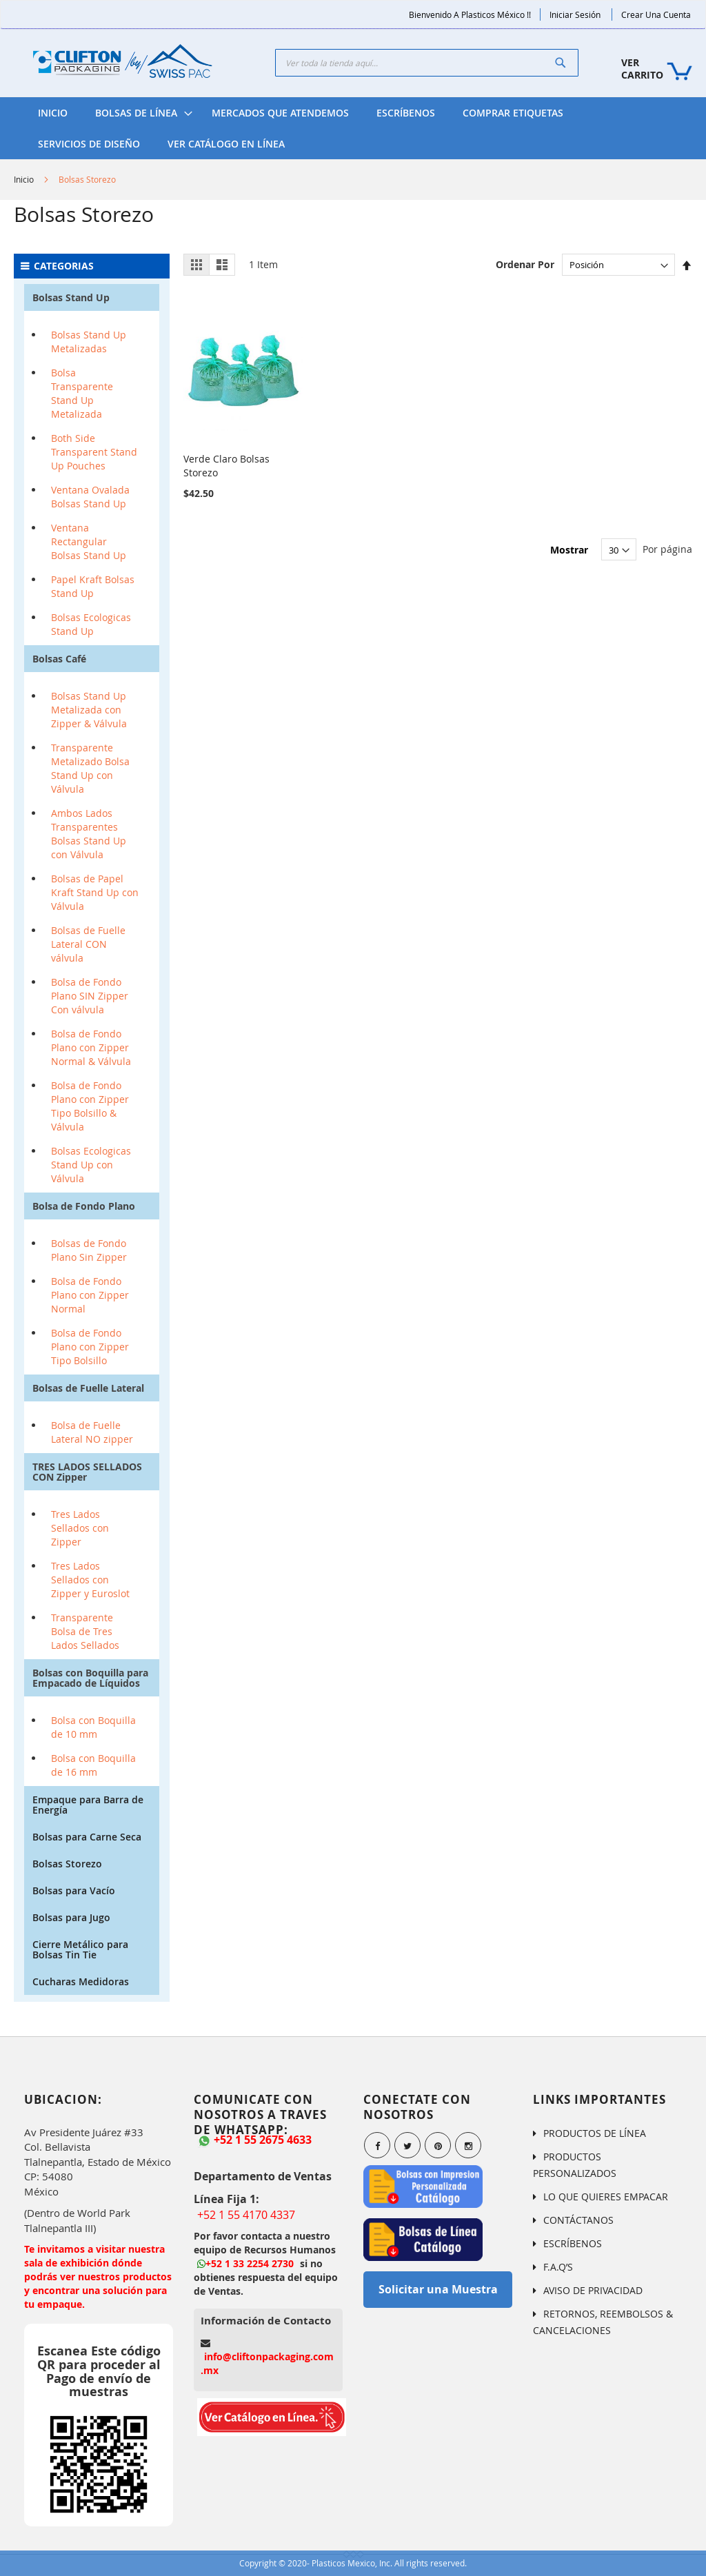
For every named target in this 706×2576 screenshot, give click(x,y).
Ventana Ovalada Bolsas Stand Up (90, 496)
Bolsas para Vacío (73, 1890)
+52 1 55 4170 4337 (246, 2214)
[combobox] (426, 63)
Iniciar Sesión (575, 14)
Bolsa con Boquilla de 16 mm (93, 1765)
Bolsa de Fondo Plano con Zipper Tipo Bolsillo (90, 1346)
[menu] (353, 128)
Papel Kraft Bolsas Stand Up (92, 586)
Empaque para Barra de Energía (87, 1804)
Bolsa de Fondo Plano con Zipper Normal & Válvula (91, 1047)
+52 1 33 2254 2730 (245, 2263)
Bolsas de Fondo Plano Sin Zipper (89, 1250)
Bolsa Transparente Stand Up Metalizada (82, 393)
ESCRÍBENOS (572, 2243)
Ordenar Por (525, 264)
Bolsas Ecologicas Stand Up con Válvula (91, 1164)
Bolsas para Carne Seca (86, 1836)
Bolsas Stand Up (71, 297)
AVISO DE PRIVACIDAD (593, 2290)
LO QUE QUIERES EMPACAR (605, 2196)
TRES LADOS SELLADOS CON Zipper (87, 1471)
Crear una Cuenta (656, 14)
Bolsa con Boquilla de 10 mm (93, 1727)
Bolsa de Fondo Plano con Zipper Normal (90, 1295)
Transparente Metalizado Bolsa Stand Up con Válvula (90, 768)
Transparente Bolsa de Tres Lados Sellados (85, 1631)
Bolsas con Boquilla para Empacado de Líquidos (90, 1678)
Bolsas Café (59, 658)
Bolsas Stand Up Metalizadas (88, 341)
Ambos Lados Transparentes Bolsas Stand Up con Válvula (88, 834)
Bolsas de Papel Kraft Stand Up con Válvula (95, 892)
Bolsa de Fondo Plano (83, 1206)
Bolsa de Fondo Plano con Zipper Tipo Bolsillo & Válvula (90, 1106)
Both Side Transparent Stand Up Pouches (94, 452)
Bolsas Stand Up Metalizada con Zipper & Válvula (89, 709)
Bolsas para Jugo (71, 1917)
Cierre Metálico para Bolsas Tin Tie (80, 1949)
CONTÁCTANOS (578, 2220)
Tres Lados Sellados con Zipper (80, 1528)
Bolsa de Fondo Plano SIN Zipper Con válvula (89, 995)
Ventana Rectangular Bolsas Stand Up (88, 541)
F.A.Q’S (558, 2266)
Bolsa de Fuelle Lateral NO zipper (92, 1432)
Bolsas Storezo (67, 1863)
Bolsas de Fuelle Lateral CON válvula (88, 944)
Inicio (24, 179)
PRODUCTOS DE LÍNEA (594, 2133)
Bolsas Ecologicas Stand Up (91, 624)
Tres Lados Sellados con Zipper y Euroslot (90, 1579)
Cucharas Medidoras (80, 1981)
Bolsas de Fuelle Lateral (88, 1388)
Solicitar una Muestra (438, 2289)
